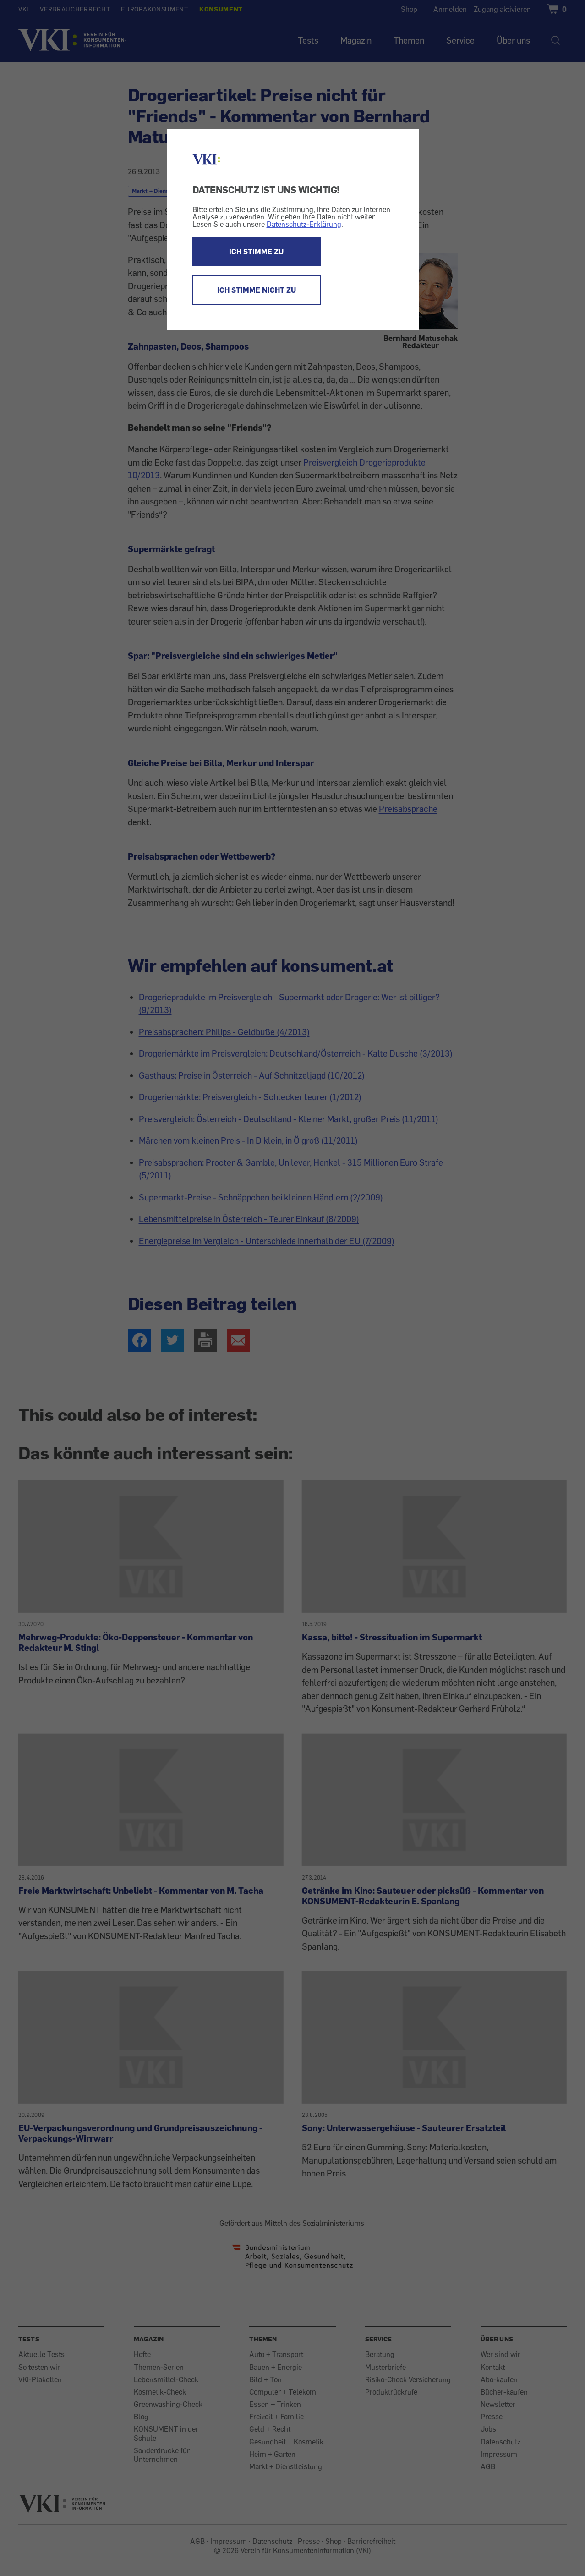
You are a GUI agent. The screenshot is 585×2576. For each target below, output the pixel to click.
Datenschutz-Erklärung (304, 224)
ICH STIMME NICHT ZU (256, 290)
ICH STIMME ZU (256, 251)
